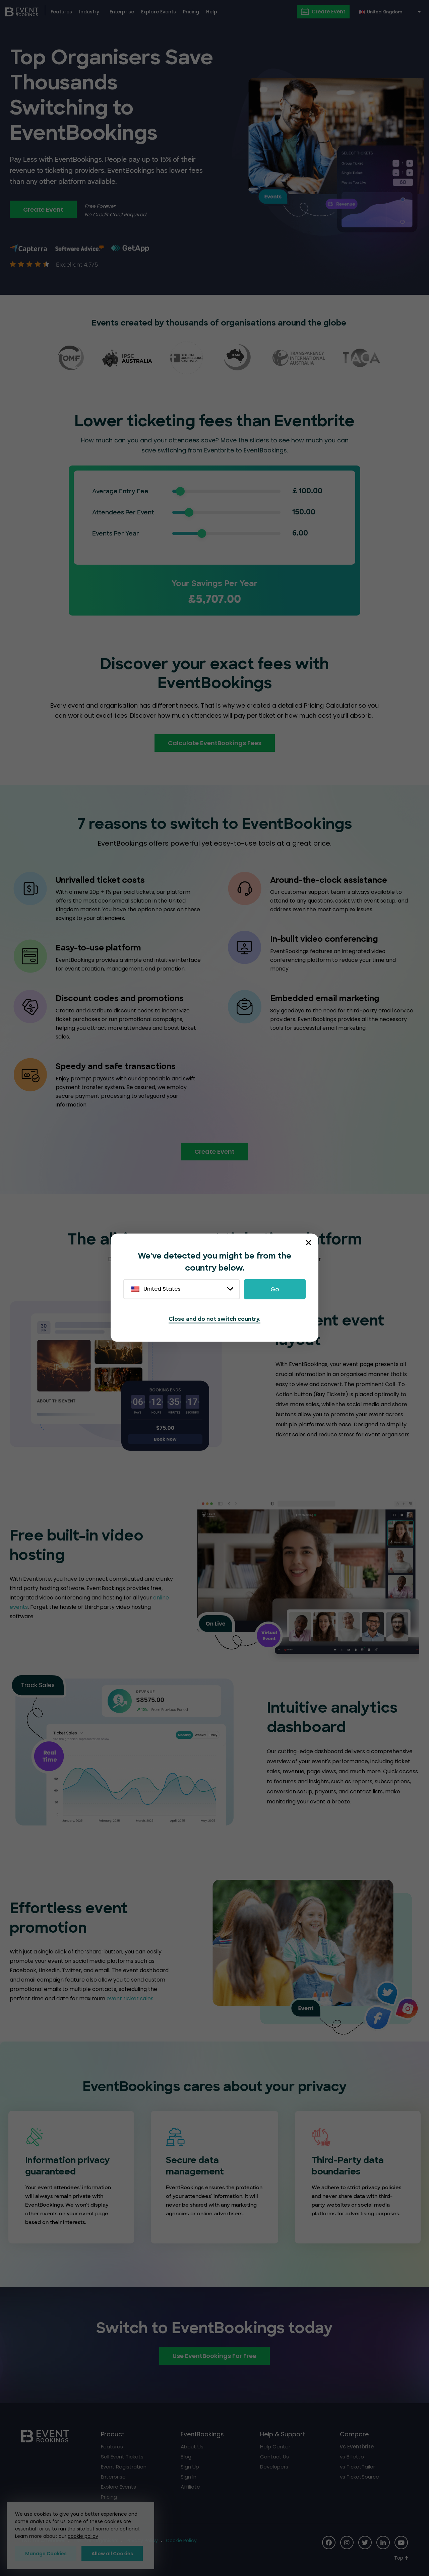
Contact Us (274, 2456)
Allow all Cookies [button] (112, 2553)
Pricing (191, 11)
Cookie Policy (181, 2540)
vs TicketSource (359, 2476)
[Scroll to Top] (401, 2558)
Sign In (188, 2476)
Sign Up (190, 2466)
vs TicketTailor (357, 2466)
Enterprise (122, 11)
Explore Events (158, 11)
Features (61, 11)
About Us (192, 2446)
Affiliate (190, 2486)
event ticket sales (130, 1998)
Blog (186, 2456)
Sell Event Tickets (122, 2456)
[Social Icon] (328, 2542)
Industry (89, 11)
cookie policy (83, 2536)
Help (211, 11)
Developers (274, 2466)
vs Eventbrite (357, 2446)
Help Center (275, 2446)
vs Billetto (352, 2456)
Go (274, 1289)
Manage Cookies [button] (46, 2553)
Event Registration (123, 2466)
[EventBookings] (22, 11)
